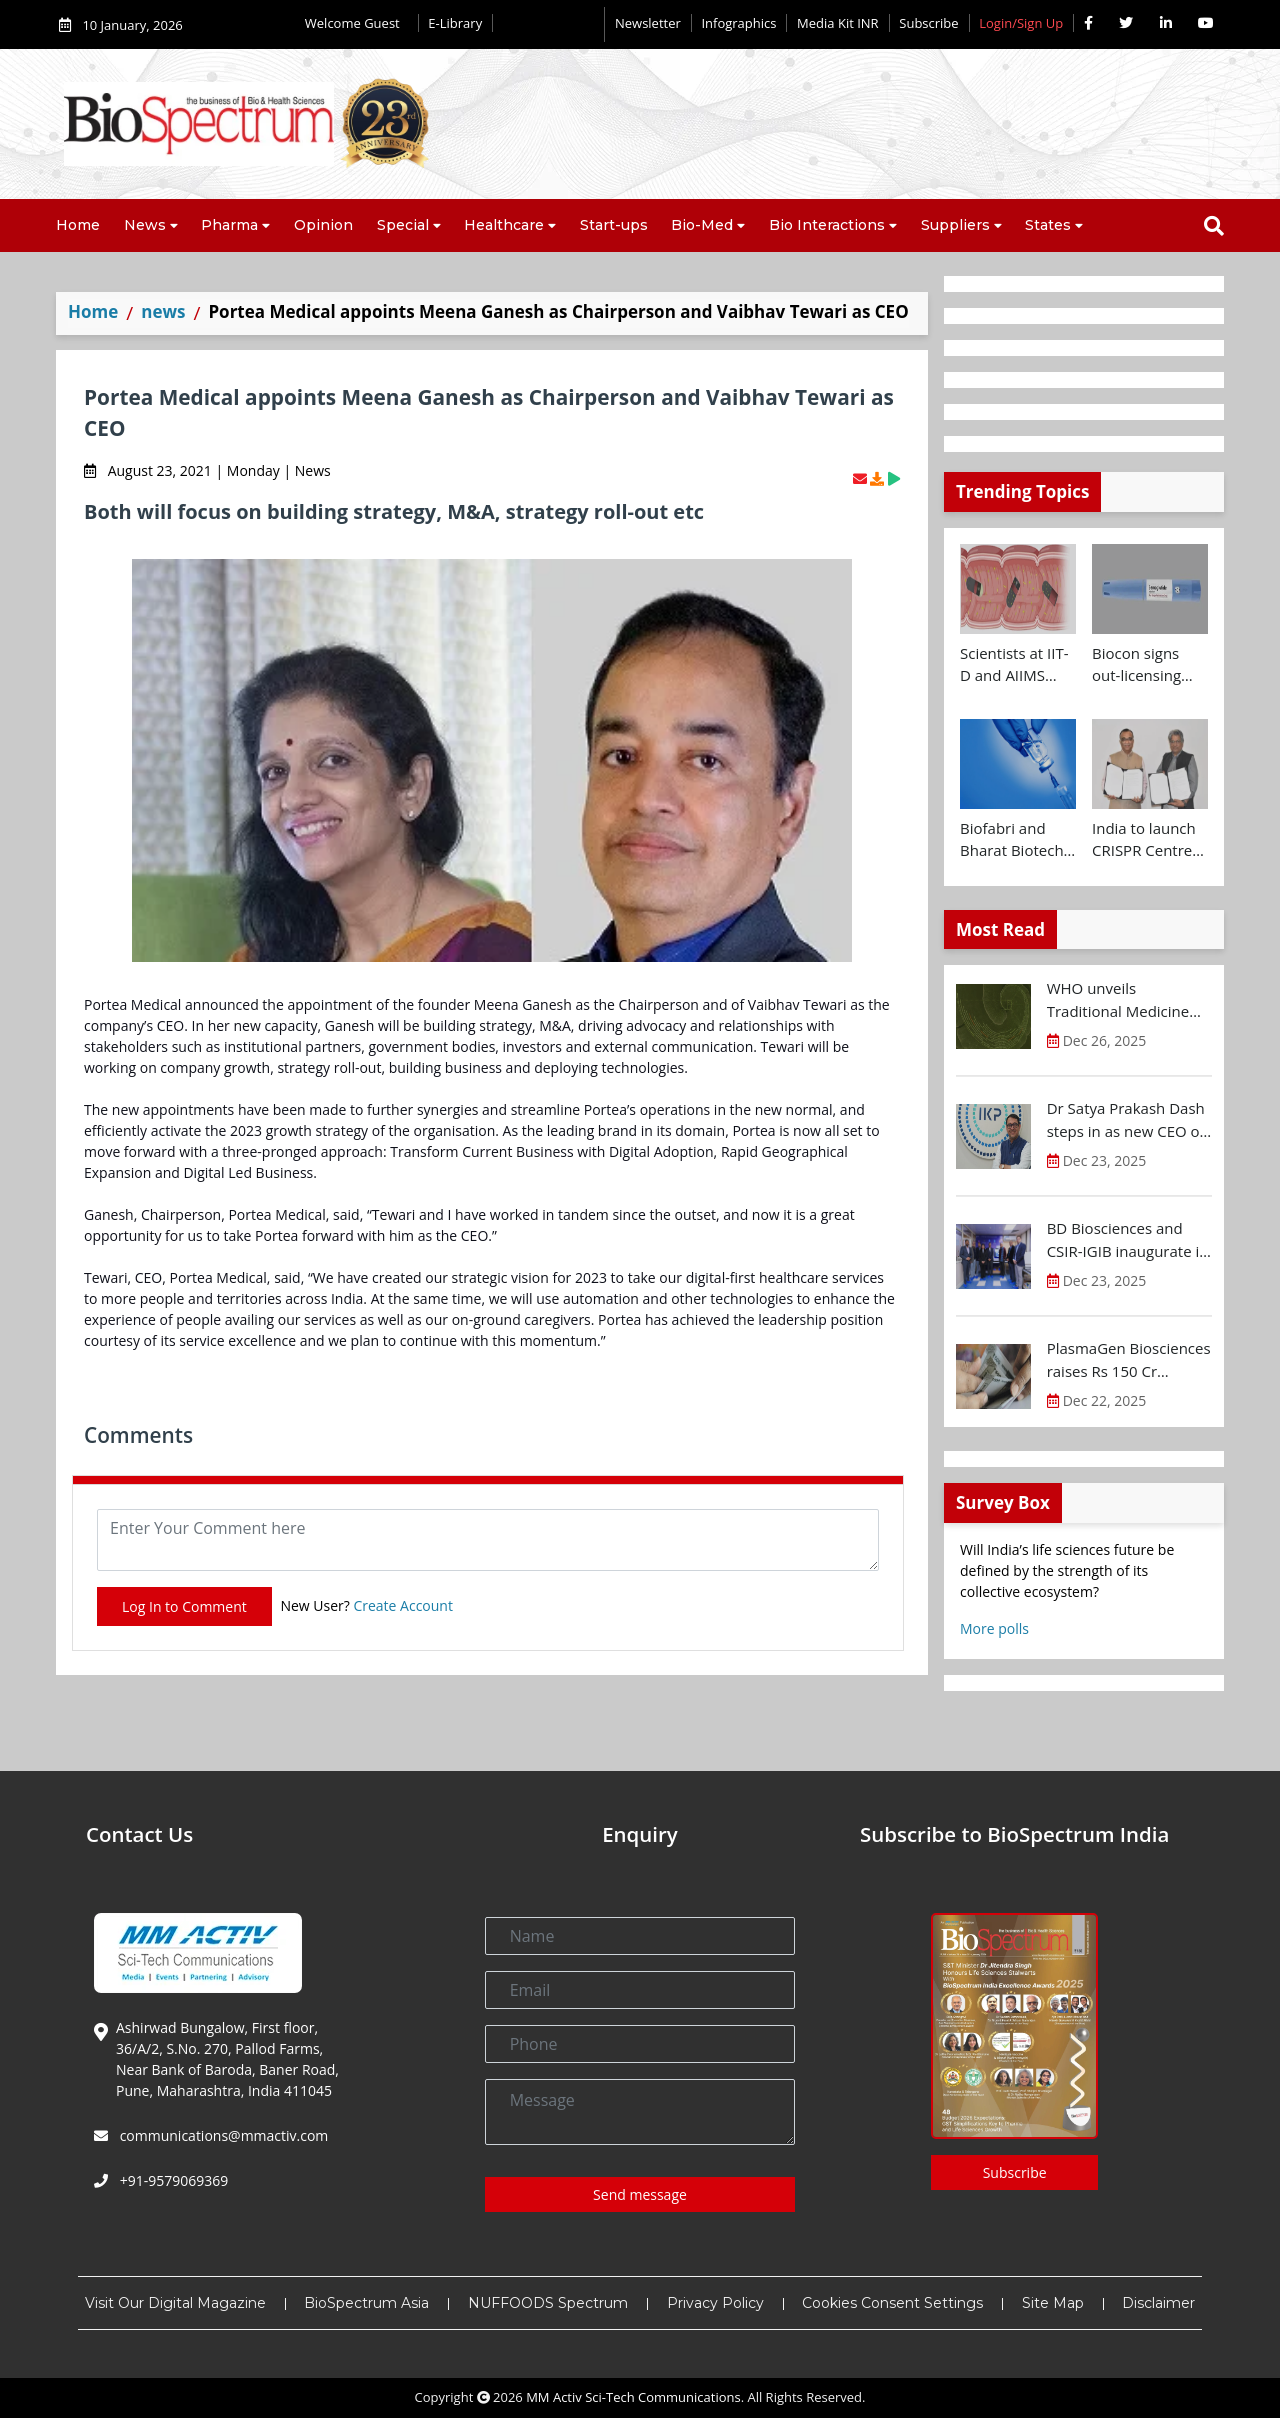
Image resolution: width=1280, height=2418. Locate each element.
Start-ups (614, 225)
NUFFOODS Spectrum (548, 2303)
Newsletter (648, 23)
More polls (994, 1628)
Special (403, 225)
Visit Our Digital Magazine (175, 2303)
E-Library (455, 23)
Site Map (1053, 2303)
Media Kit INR (838, 23)
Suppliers (955, 225)
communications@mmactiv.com (222, 2135)
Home (78, 225)
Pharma (229, 225)
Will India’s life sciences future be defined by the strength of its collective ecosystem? (1067, 1570)
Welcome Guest (356, 23)
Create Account (403, 1605)
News (145, 225)
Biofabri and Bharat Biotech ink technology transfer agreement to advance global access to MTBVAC (1012, 840)
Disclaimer (1158, 2303)
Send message (640, 2194)
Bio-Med (702, 225)
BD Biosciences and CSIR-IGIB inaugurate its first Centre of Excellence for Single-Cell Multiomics (1129, 1240)
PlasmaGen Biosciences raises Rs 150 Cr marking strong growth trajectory (1129, 1360)
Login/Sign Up (1021, 23)
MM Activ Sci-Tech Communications (633, 2397)
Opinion (323, 225)
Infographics (738, 23)
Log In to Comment (184, 1606)
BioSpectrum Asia (366, 2303)
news (163, 311)
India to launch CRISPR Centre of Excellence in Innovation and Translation (1145, 840)
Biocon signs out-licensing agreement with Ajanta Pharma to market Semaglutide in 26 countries (1147, 665)
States (1048, 225)
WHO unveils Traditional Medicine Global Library (1118, 1000)
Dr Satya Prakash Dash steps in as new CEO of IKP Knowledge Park (1126, 1120)
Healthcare (504, 225)
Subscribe (928, 23)
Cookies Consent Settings (892, 2303)
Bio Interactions (827, 225)
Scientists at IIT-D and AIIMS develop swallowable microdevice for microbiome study (1014, 665)
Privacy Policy (715, 2303)
